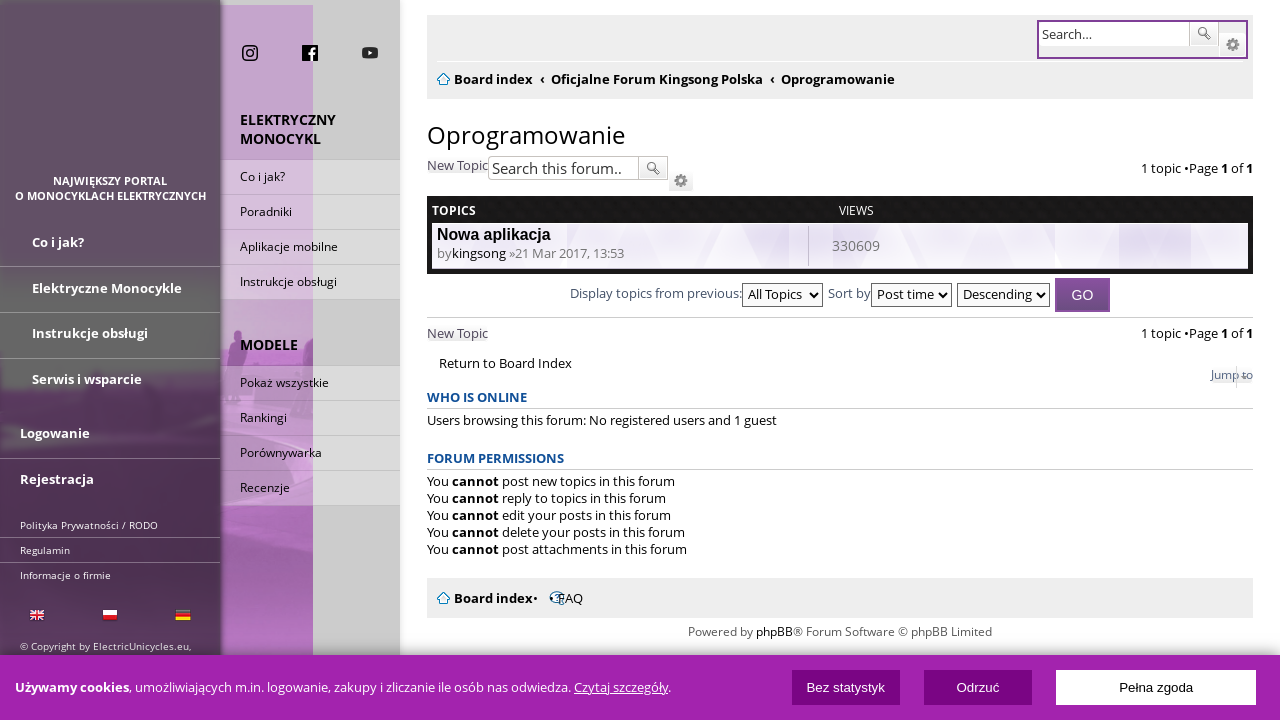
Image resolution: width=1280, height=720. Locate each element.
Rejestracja (57, 477)
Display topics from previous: (696, 293)
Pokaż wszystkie (284, 383)
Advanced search (1244, 45)
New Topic (445, 165)
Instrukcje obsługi (288, 282)
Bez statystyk (845, 687)
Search (1216, 34)
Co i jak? (262, 177)
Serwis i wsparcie (87, 378)
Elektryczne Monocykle (107, 288)
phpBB (774, 631)
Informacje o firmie (65, 573)
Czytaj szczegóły (621, 687)
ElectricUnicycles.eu (110, 96)
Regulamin (45, 548)
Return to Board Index (493, 363)
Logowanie (55, 432)
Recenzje (265, 488)
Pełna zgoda (1156, 687)
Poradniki (266, 212)
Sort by (890, 293)
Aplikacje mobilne (289, 247)
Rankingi (263, 418)
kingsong (467, 253)
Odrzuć (977, 687)
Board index (481, 598)
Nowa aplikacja (482, 234)
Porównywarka (281, 453)
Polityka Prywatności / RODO (89, 523)
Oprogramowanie (514, 134)
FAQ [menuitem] (558, 598)
